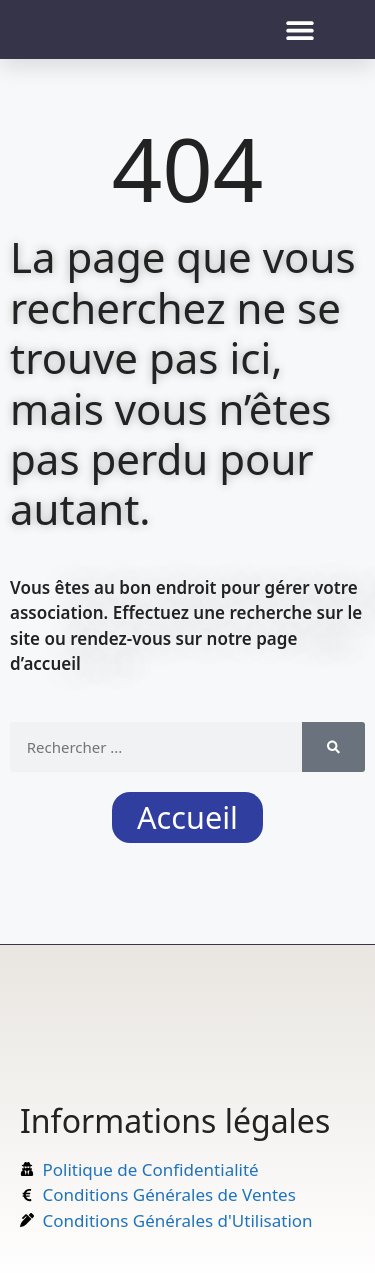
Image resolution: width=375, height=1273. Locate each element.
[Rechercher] (333, 747)
